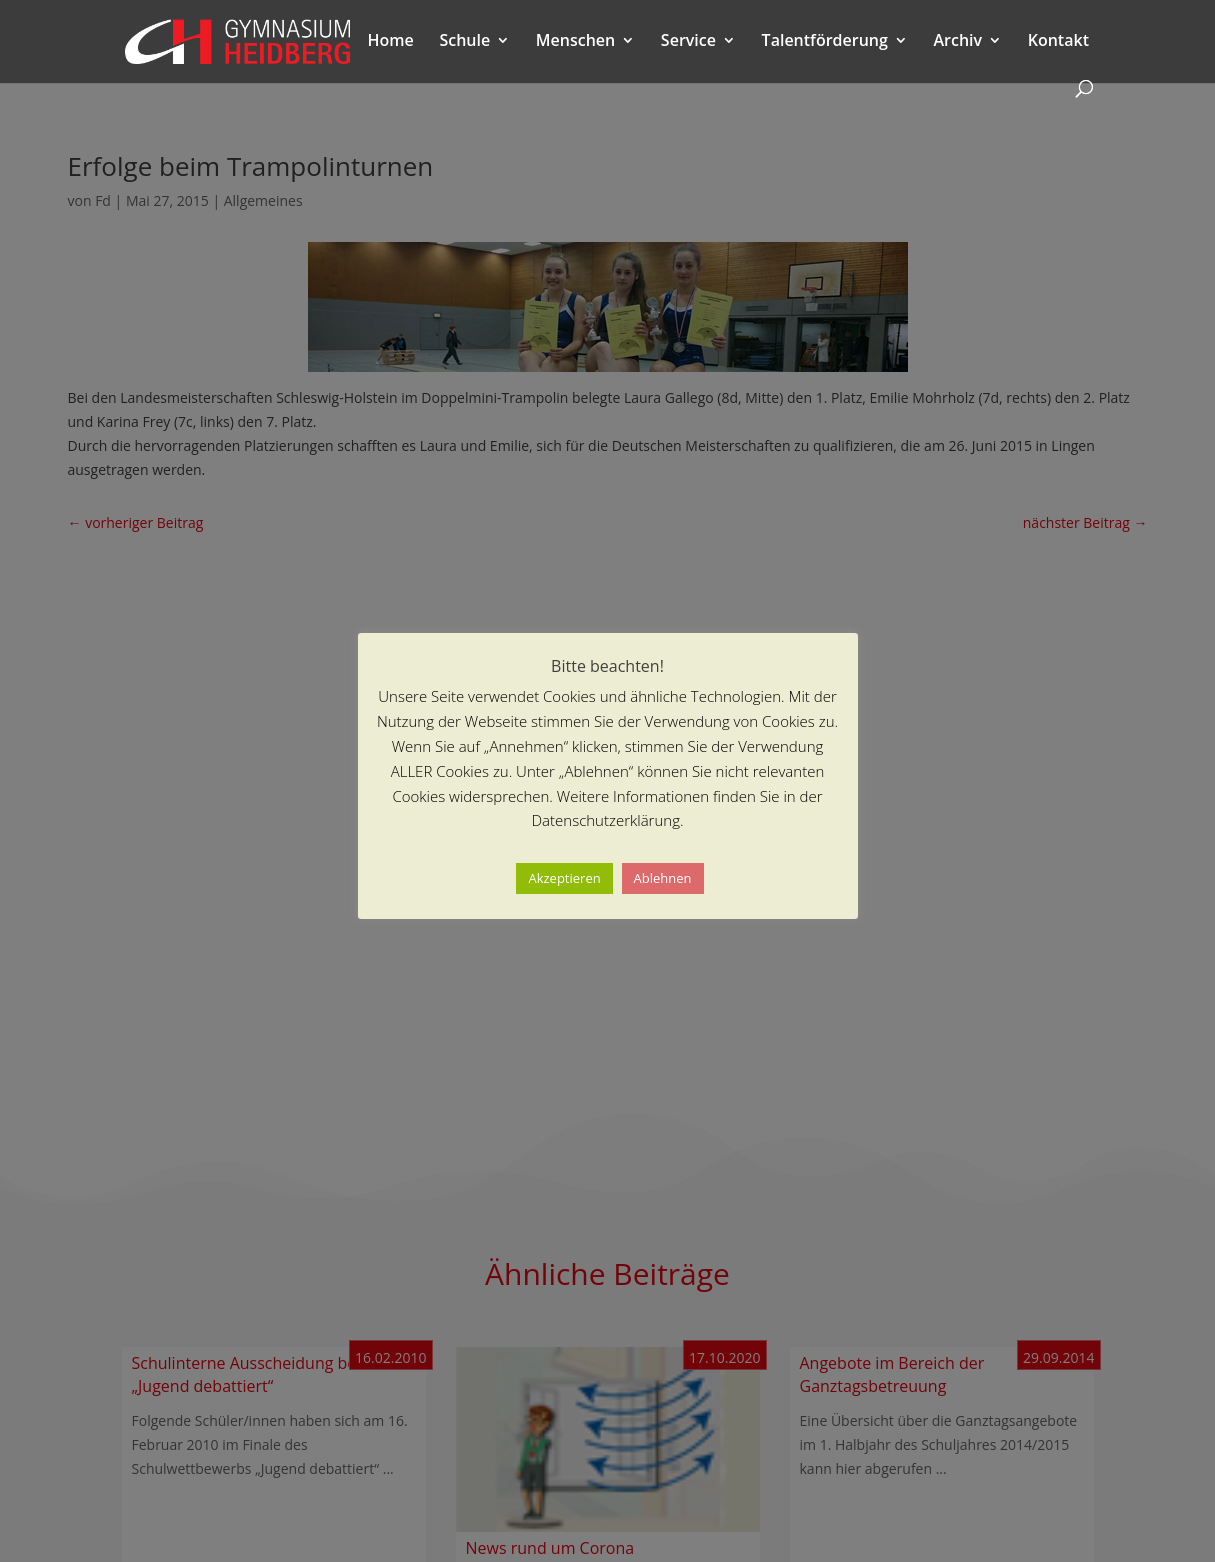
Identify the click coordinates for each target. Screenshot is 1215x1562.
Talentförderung (825, 42)
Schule (464, 42)
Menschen (575, 42)
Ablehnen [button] (663, 878)
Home (391, 42)
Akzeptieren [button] (564, 878)
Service (688, 42)
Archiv (957, 42)
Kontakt (1058, 42)
